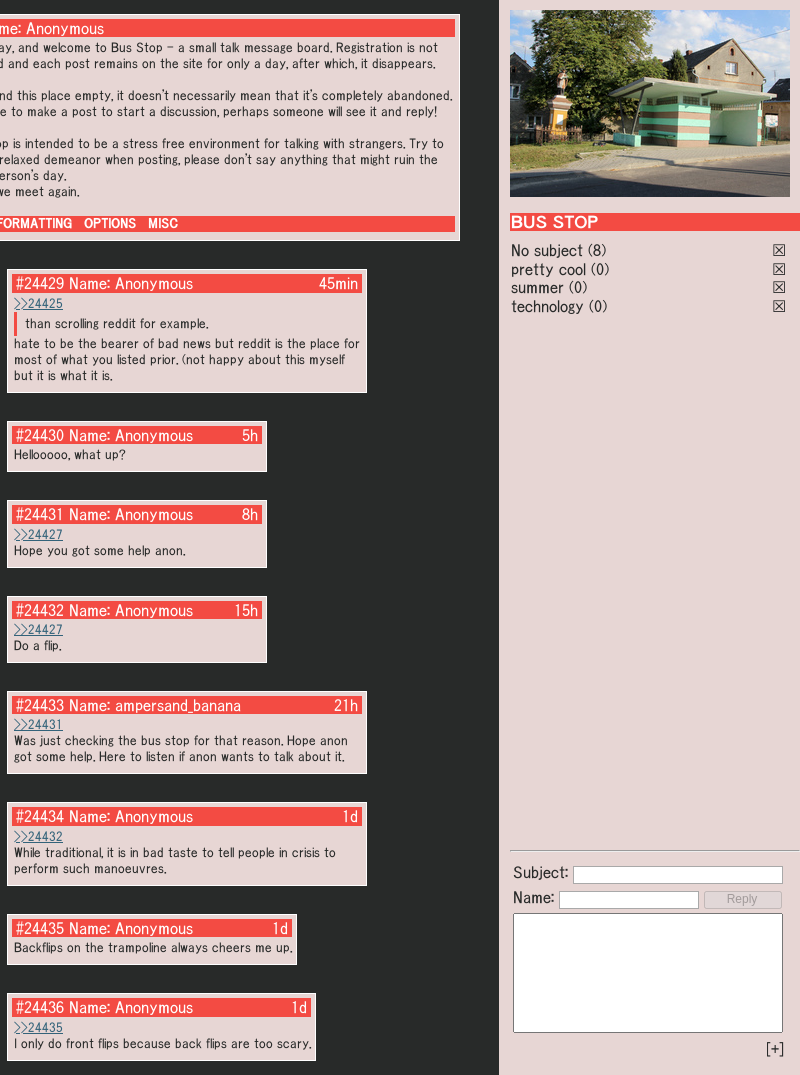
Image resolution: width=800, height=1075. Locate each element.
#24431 (40, 514)
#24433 (40, 705)
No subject (549, 250)
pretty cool (548, 269)
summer (537, 287)
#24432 (40, 610)
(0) (600, 269)
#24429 (40, 283)
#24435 (40, 928)
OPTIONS (110, 223)
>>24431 (38, 724)
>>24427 (38, 534)
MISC (163, 223)
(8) (597, 250)
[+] (775, 1049)
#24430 (40, 435)
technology (547, 306)
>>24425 (38, 303)
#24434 (40, 816)
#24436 (40, 1007)
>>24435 (38, 1027)
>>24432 (38, 836)
